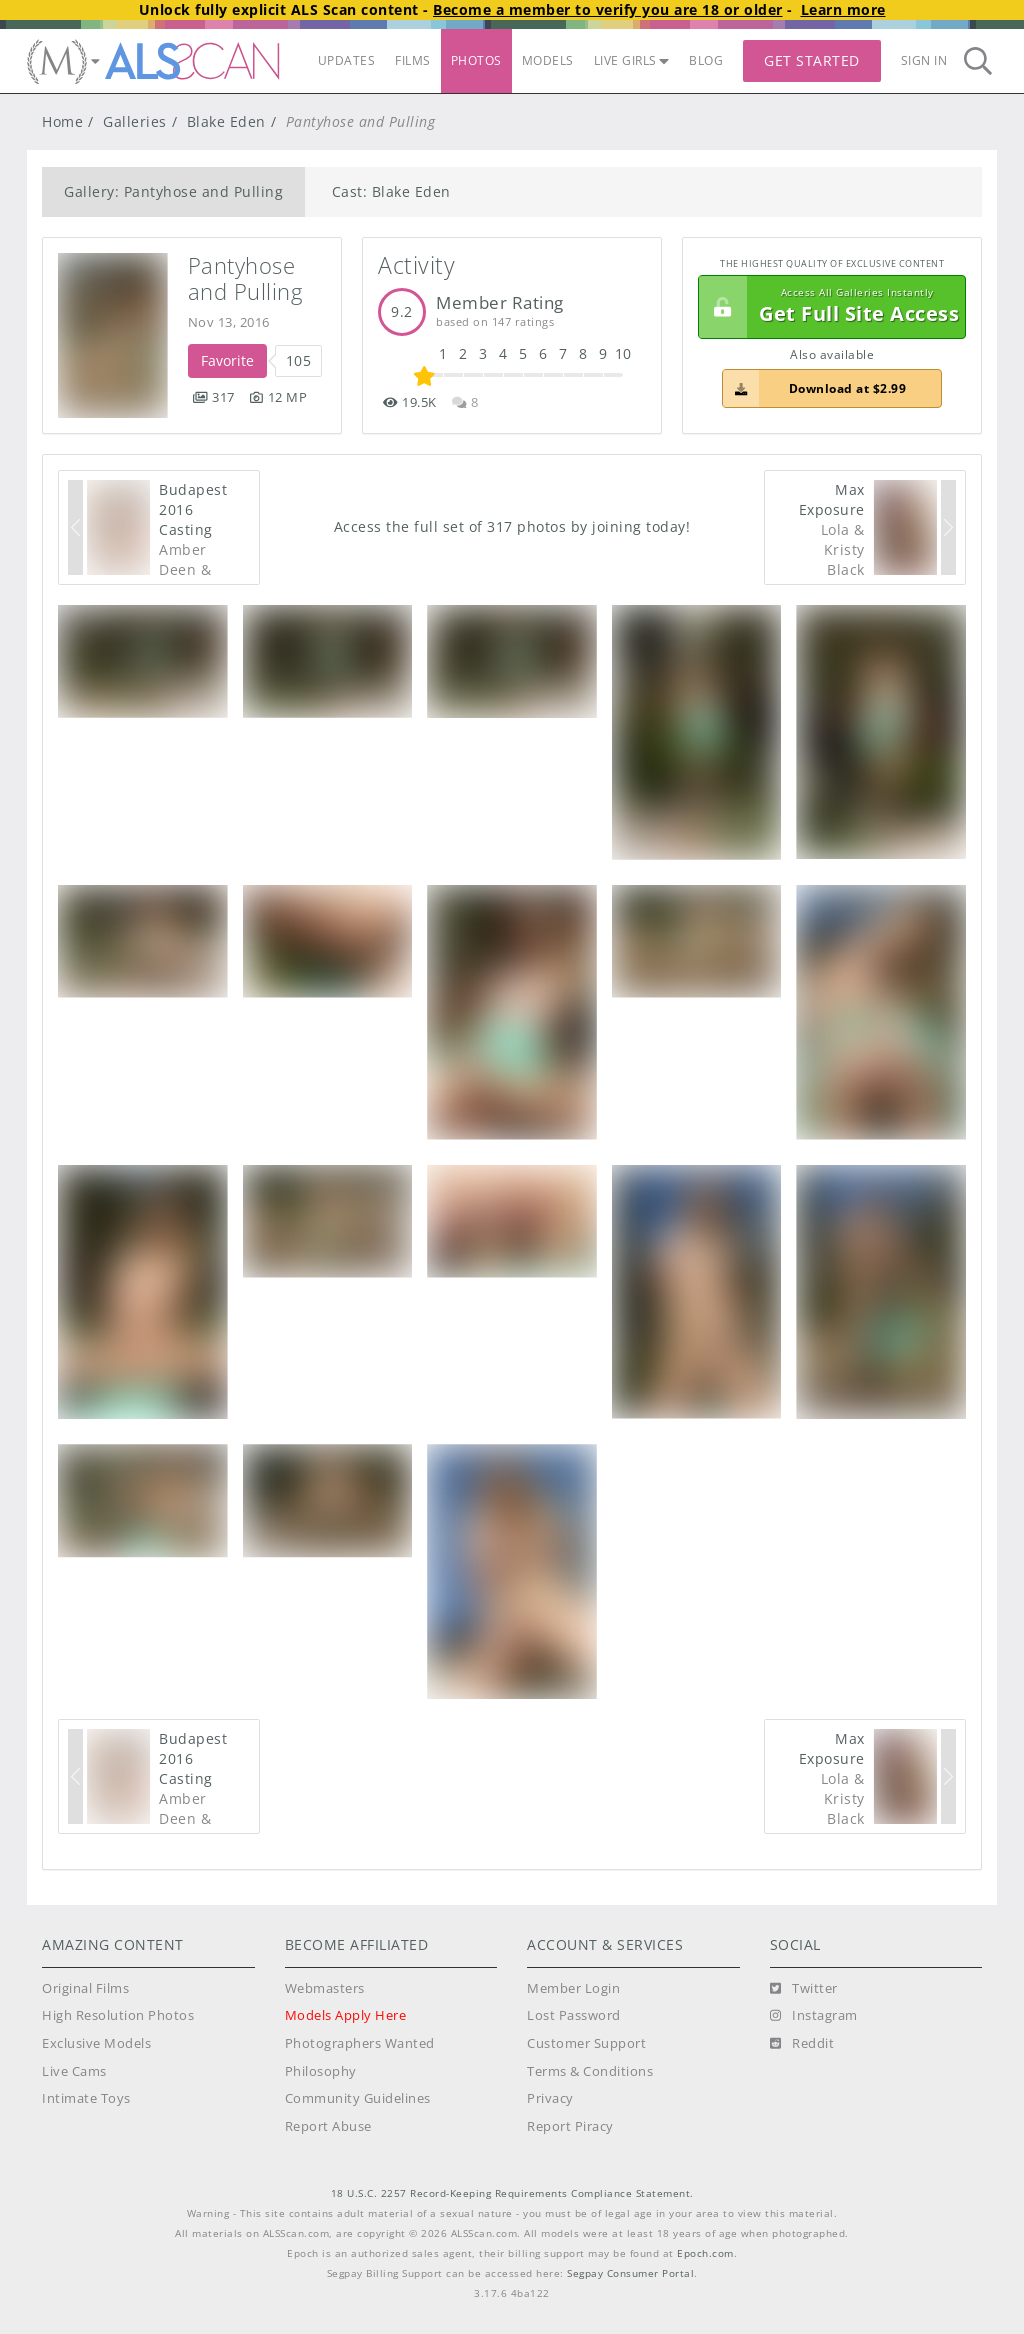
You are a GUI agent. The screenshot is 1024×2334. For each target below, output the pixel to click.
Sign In (924, 60)
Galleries (135, 121)
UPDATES (347, 60)
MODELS (548, 60)
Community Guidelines (358, 2098)
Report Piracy (570, 2126)
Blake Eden (226, 121)
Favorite (227, 360)
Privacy (550, 2098)
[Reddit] (802, 2044)
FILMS (413, 60)
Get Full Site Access (829, 307)
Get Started (812, 60)
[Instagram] (814, 2016)
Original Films (85, 1988)
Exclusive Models (96, 2043)
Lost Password (574, 2015)
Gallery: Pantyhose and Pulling (173, 191)
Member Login (573, 1988)
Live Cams (74, 2071)
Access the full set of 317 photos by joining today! (512, 526)
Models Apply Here (346, 2015)
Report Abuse (328, 2126)
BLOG (706, 60)
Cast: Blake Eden (391, 191)
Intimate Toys (86, 2098)
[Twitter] (804, 1989)
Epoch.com (705, 2253)
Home (62, 121)
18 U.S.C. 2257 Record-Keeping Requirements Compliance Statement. (512, 2193)
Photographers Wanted (360, 2043)
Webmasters (325, 1988)
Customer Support (586, 2043)
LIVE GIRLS (632, 60)
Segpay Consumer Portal (630, 2273)
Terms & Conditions (590, 2071)
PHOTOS (476, 60)
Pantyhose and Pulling (245, 278)
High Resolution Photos (118, 2015)
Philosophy (321, 2071)
